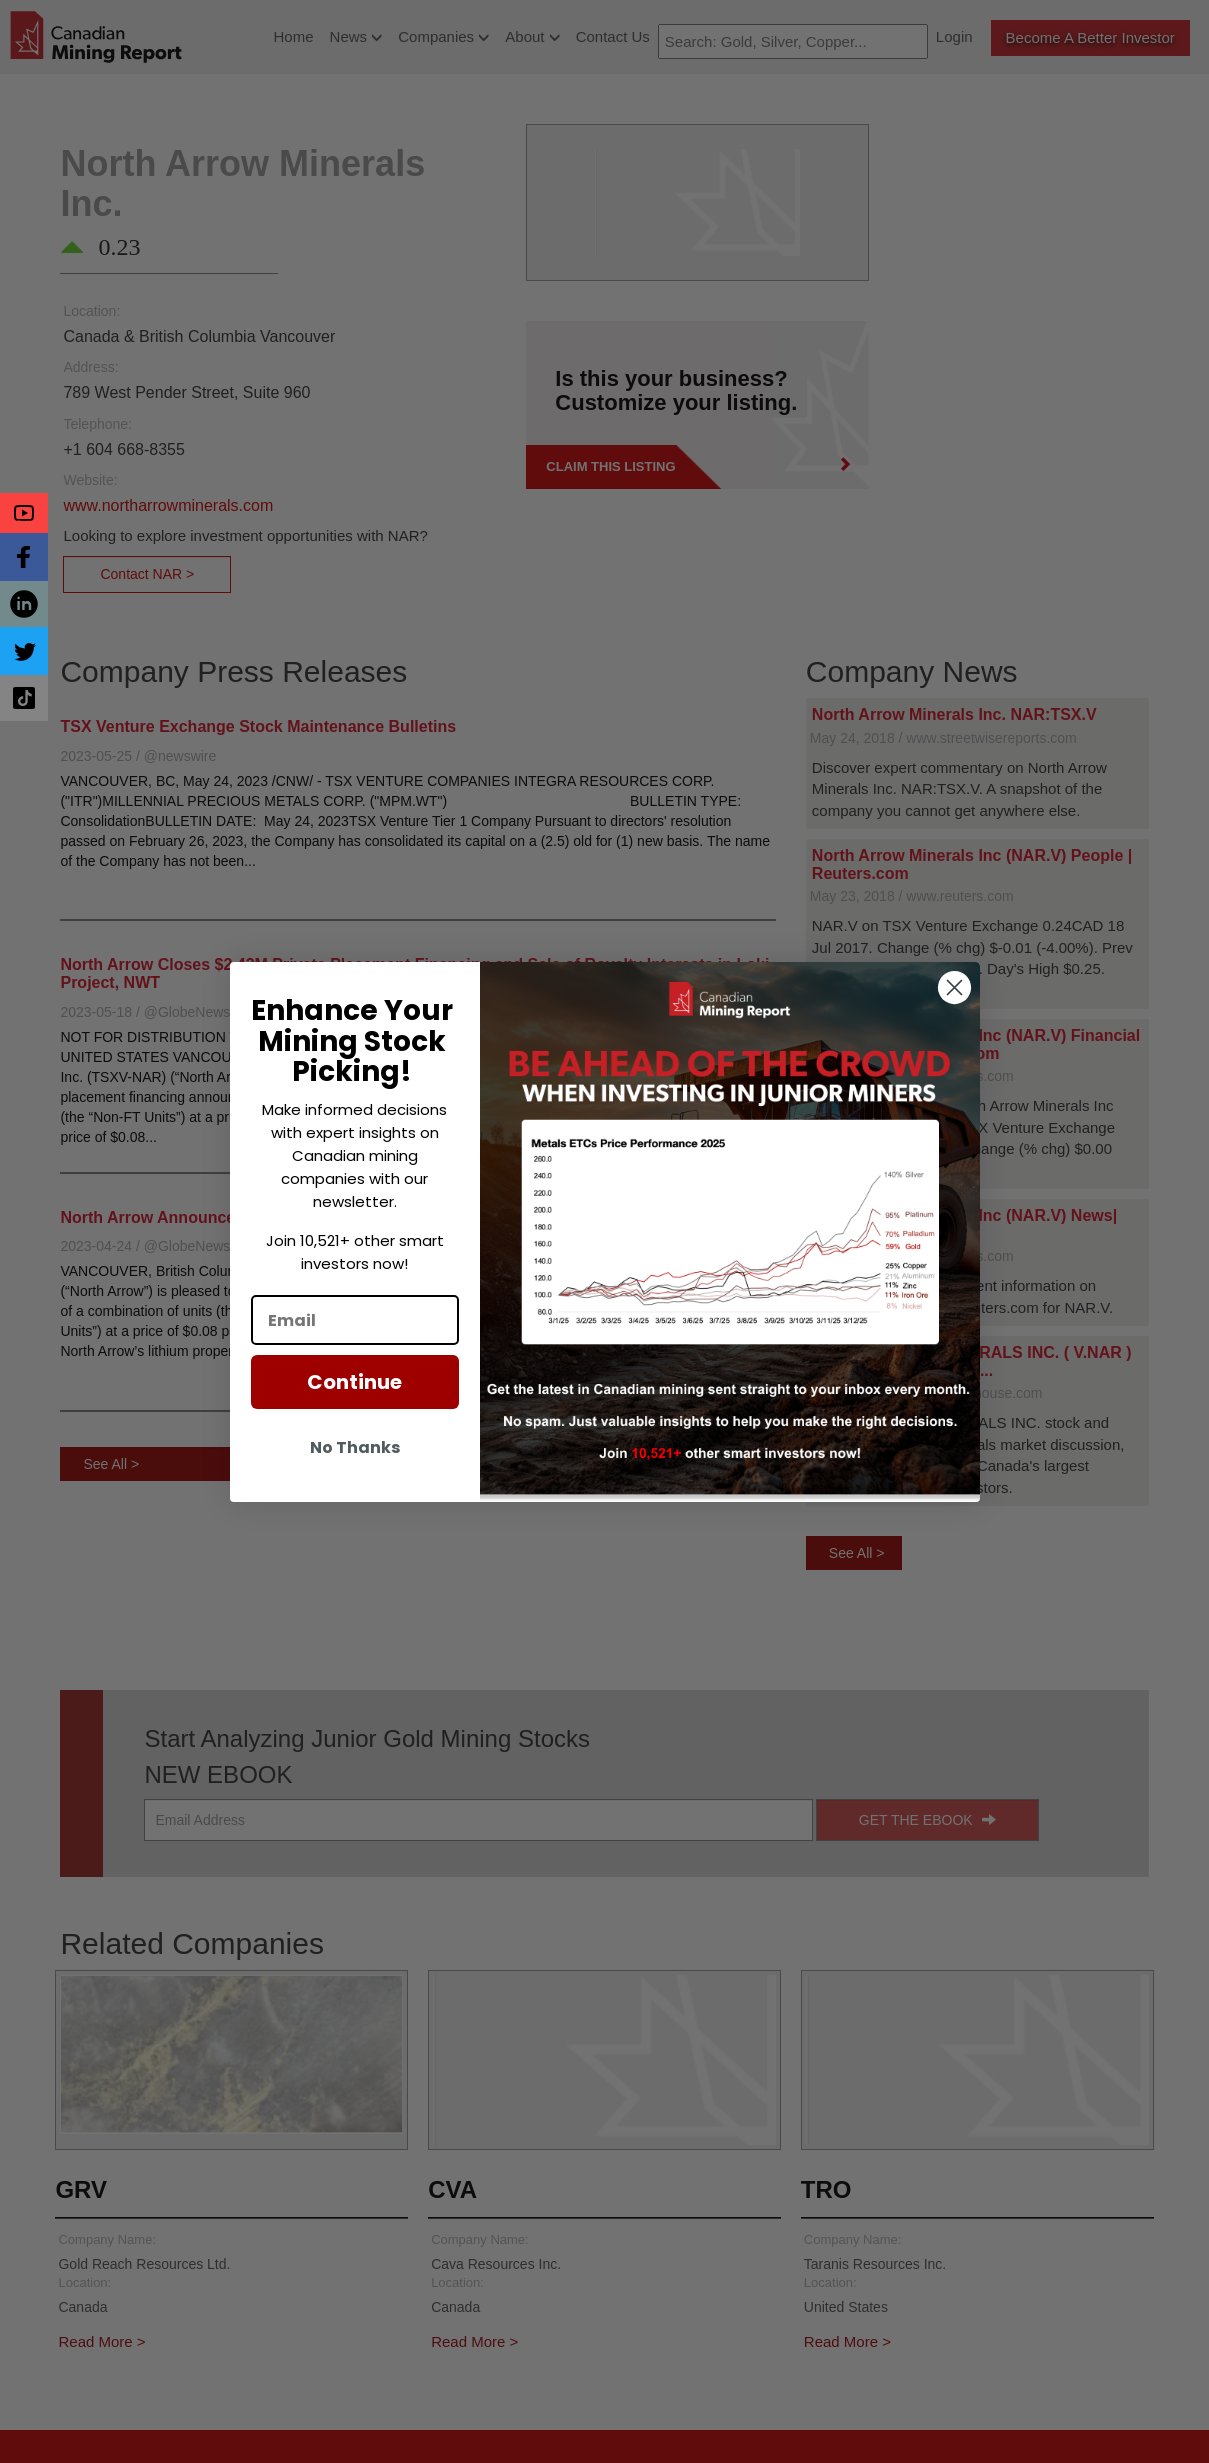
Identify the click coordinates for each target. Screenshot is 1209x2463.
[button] (24, 513)
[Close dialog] (954, 987)
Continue (354, 1382)
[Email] (355, 1320)
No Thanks (355, 1447)
